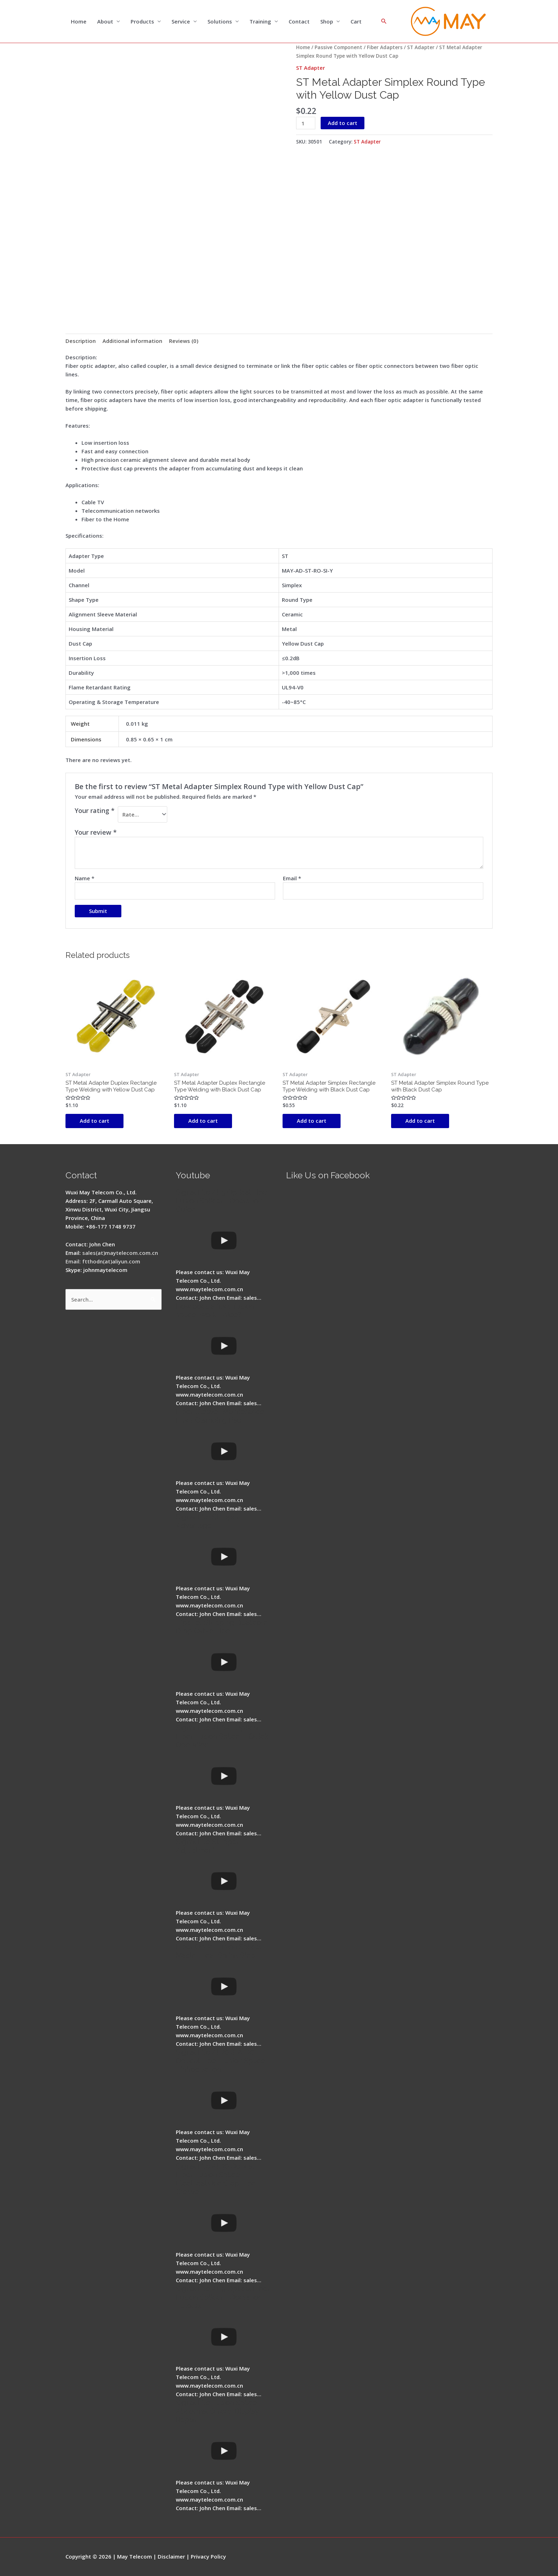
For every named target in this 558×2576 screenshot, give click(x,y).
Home (78, 21)
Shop (326, 21)
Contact (299, 21)
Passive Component (338, 47)
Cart (356, 21)
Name (84, 878)
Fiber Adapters (384, 47)
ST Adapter (421, 47)
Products (142, 21)
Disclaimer (171, 2556)
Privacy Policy (208, 2556)
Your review (96, 832)
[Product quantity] (305, 123)
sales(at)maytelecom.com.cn (120, 1252)
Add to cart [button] (94, 1120)
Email (292, 878)
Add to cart (342, 122)
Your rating (95, 810)
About (105, 21)
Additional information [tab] (132, 340)
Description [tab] (80, 340)
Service (181, 21)
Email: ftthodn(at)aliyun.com (102, 1261)
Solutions (219, 21)
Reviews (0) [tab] (183, 340)
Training (260, 21)
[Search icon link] (384, 21)
